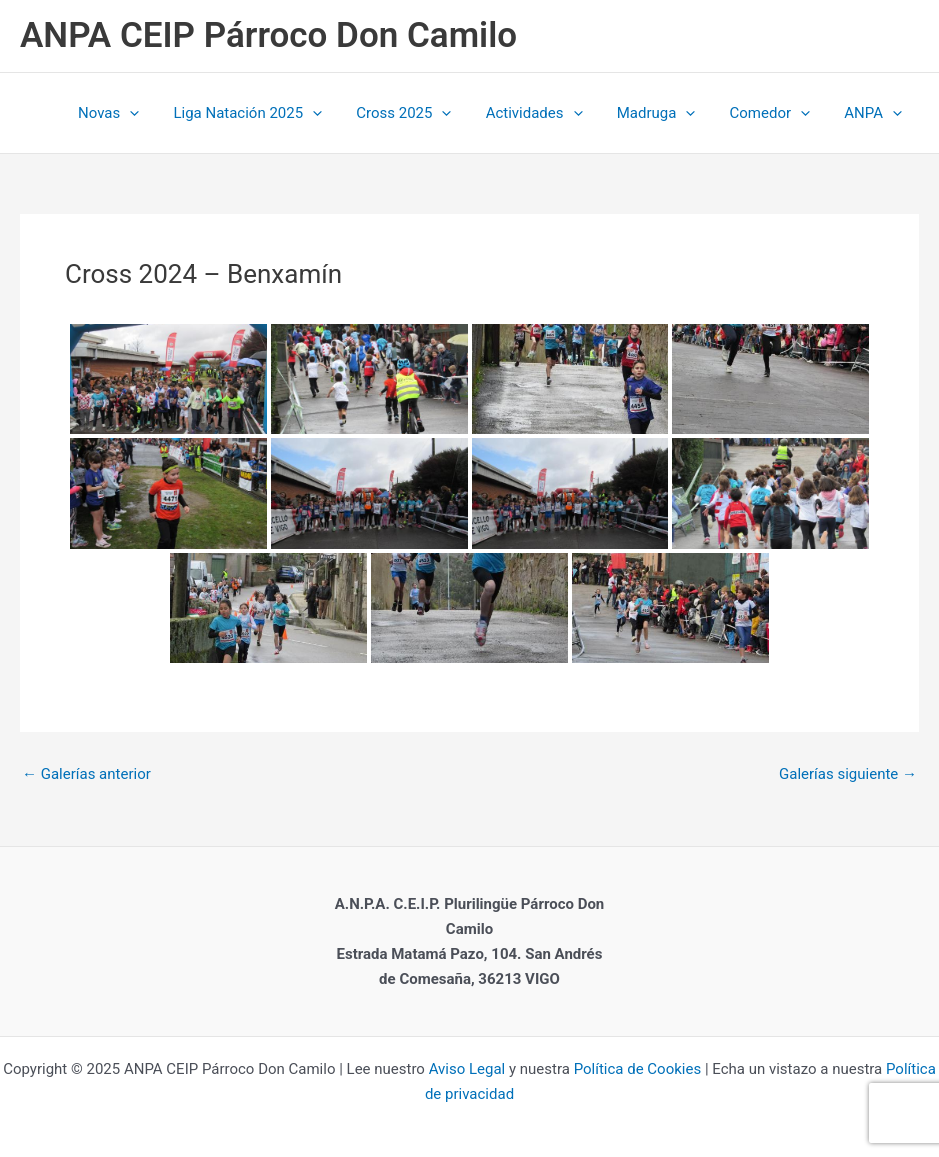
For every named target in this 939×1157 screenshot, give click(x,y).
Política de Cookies (638, 1069)
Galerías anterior (86, 774)
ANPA (875, 113)
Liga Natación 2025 (270, 113)
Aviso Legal (465, 1069)
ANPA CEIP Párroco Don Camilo (268, 35)
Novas (135, 113)
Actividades (548, 113)
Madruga (666, 113)
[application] (156, 113)
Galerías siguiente (848, 774)
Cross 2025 (422, 113)
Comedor (776, 113)
